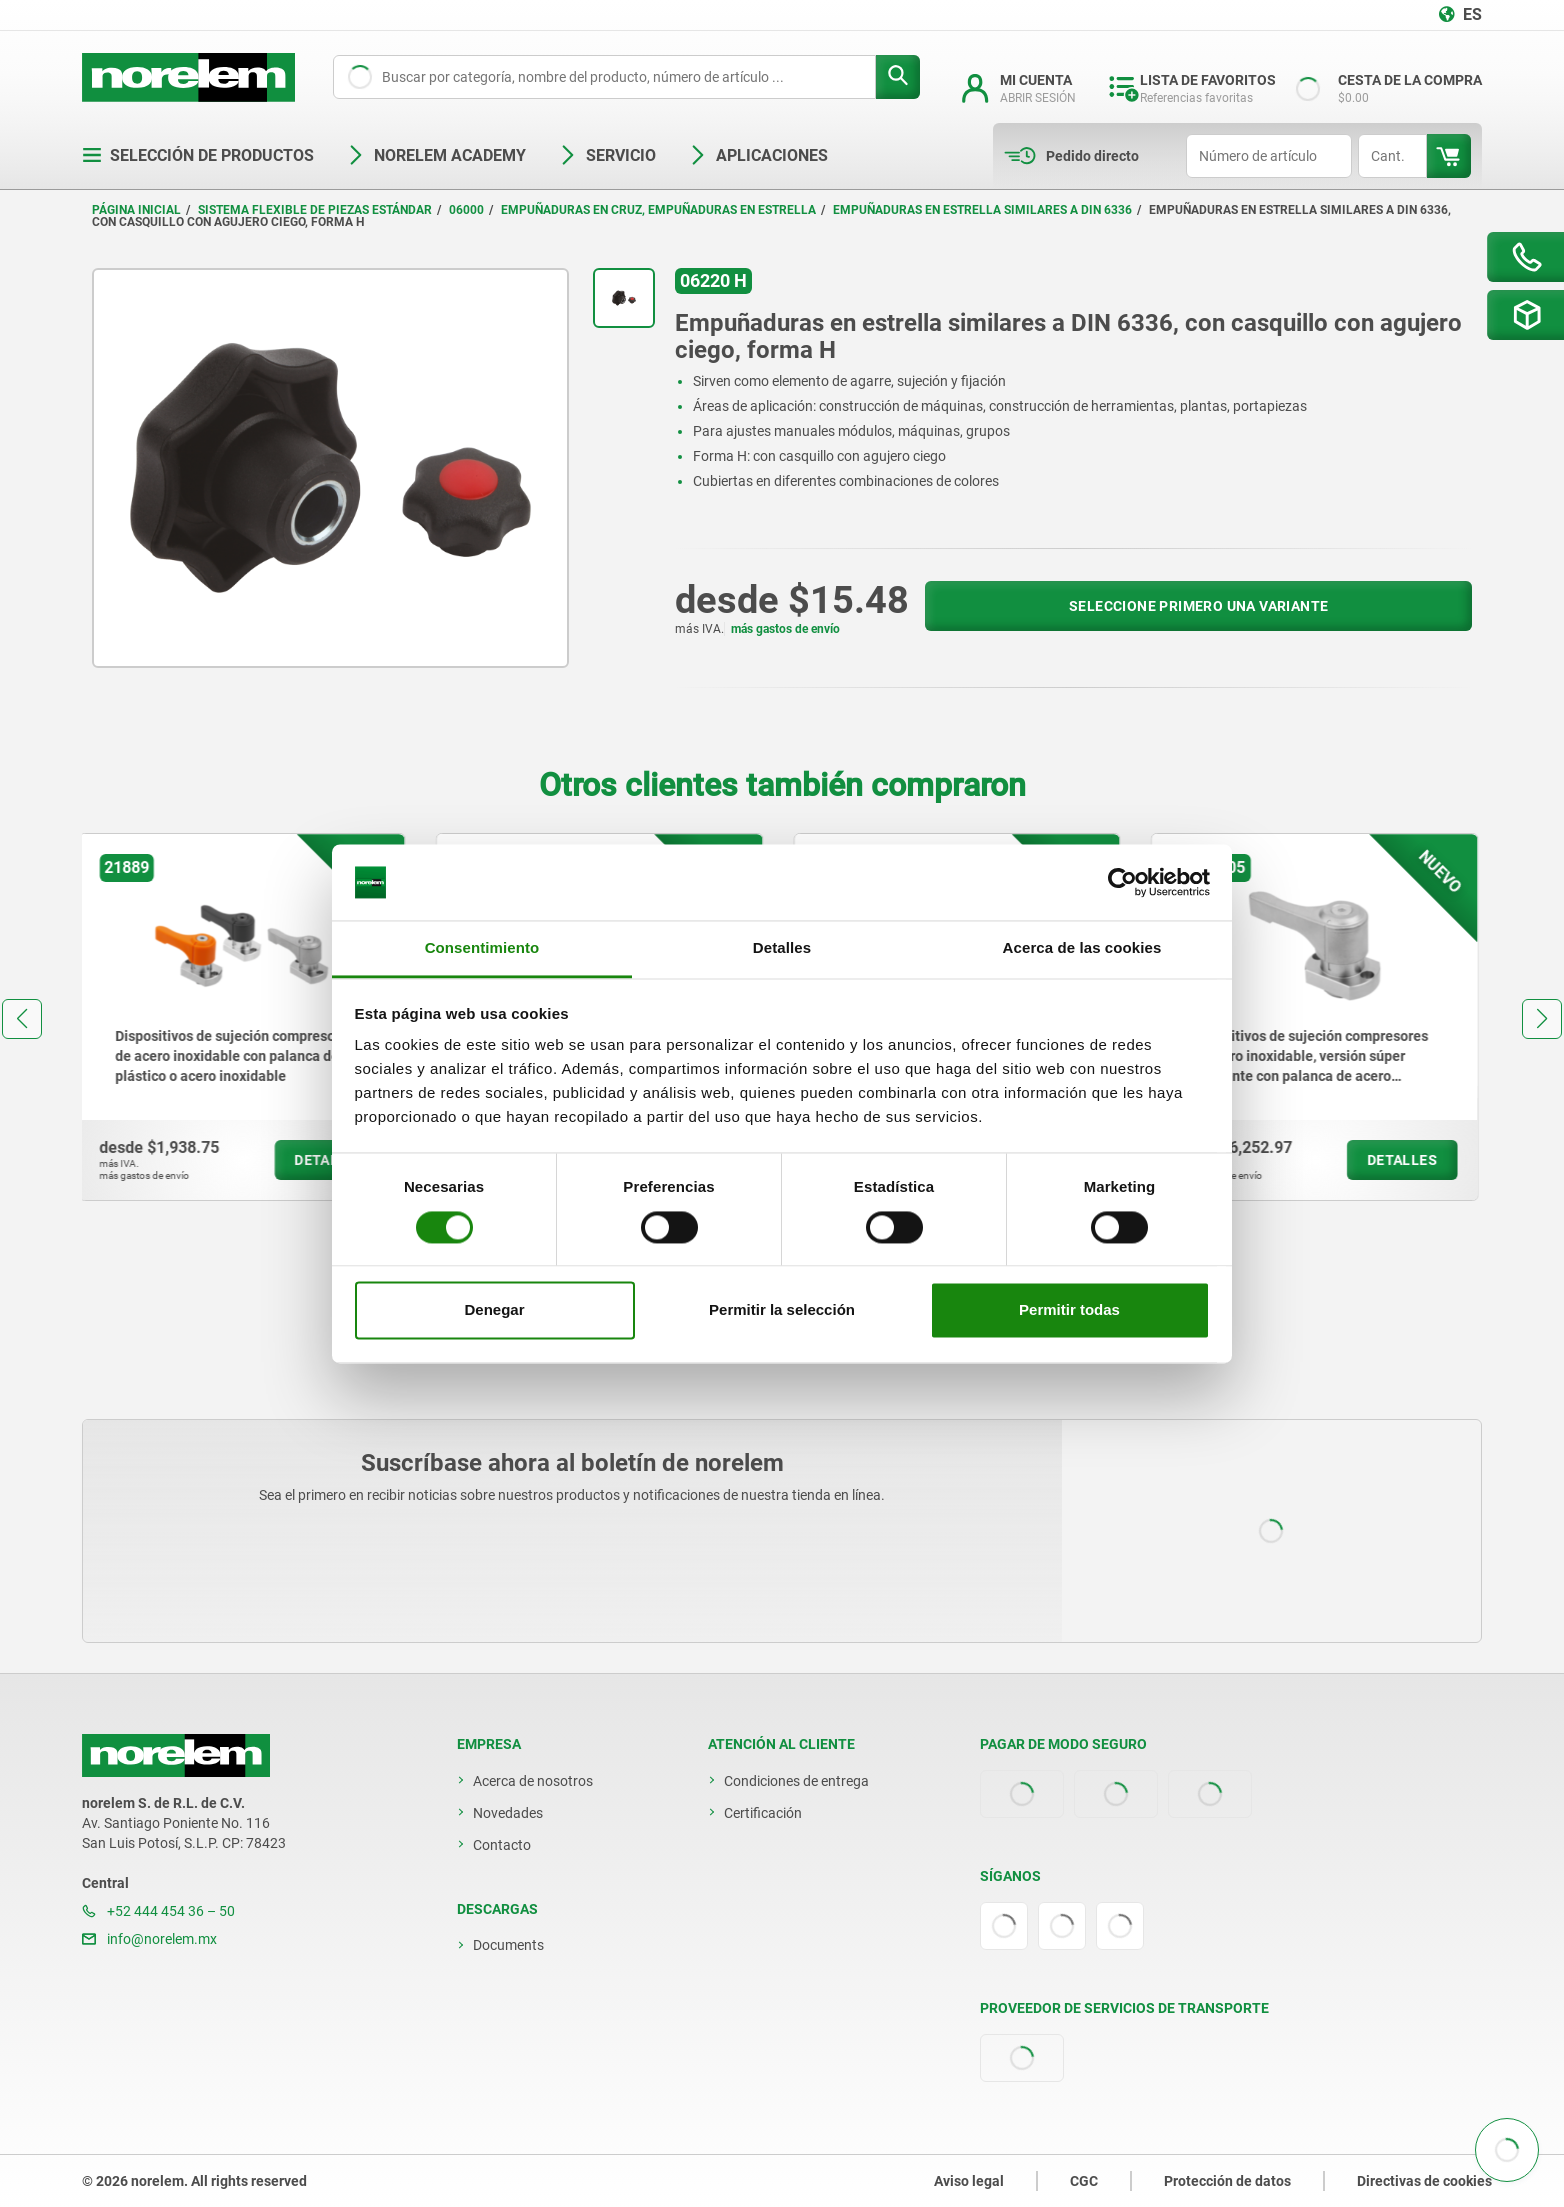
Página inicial (136, 210)
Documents (508, 1945)
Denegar (494, 1310)
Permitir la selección (782, 1310)
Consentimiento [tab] (482, 948)
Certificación (763, 1813)
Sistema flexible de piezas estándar (315, 210)
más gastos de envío (785, 629)
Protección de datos (1227, 2181)
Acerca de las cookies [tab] (1082, 948)
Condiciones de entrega (796, 1781)
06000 (466, 210)
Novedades (508, 1813)
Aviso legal (969, 2181)
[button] (22, 1019)
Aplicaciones (758, 155)
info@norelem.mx (149, 1939)
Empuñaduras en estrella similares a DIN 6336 (982, 210)
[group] (246, 1017)
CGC (1084, 2181)
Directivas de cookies (1424, 2181)
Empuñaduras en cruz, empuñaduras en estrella (658, 210)
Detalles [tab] (782, 948)
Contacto (502, 1845)
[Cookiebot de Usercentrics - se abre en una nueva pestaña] (1122, 882)
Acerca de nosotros (533, 1781)
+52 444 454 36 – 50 (158, 1911)
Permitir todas (1069, 1310)
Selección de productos (198, 155)
